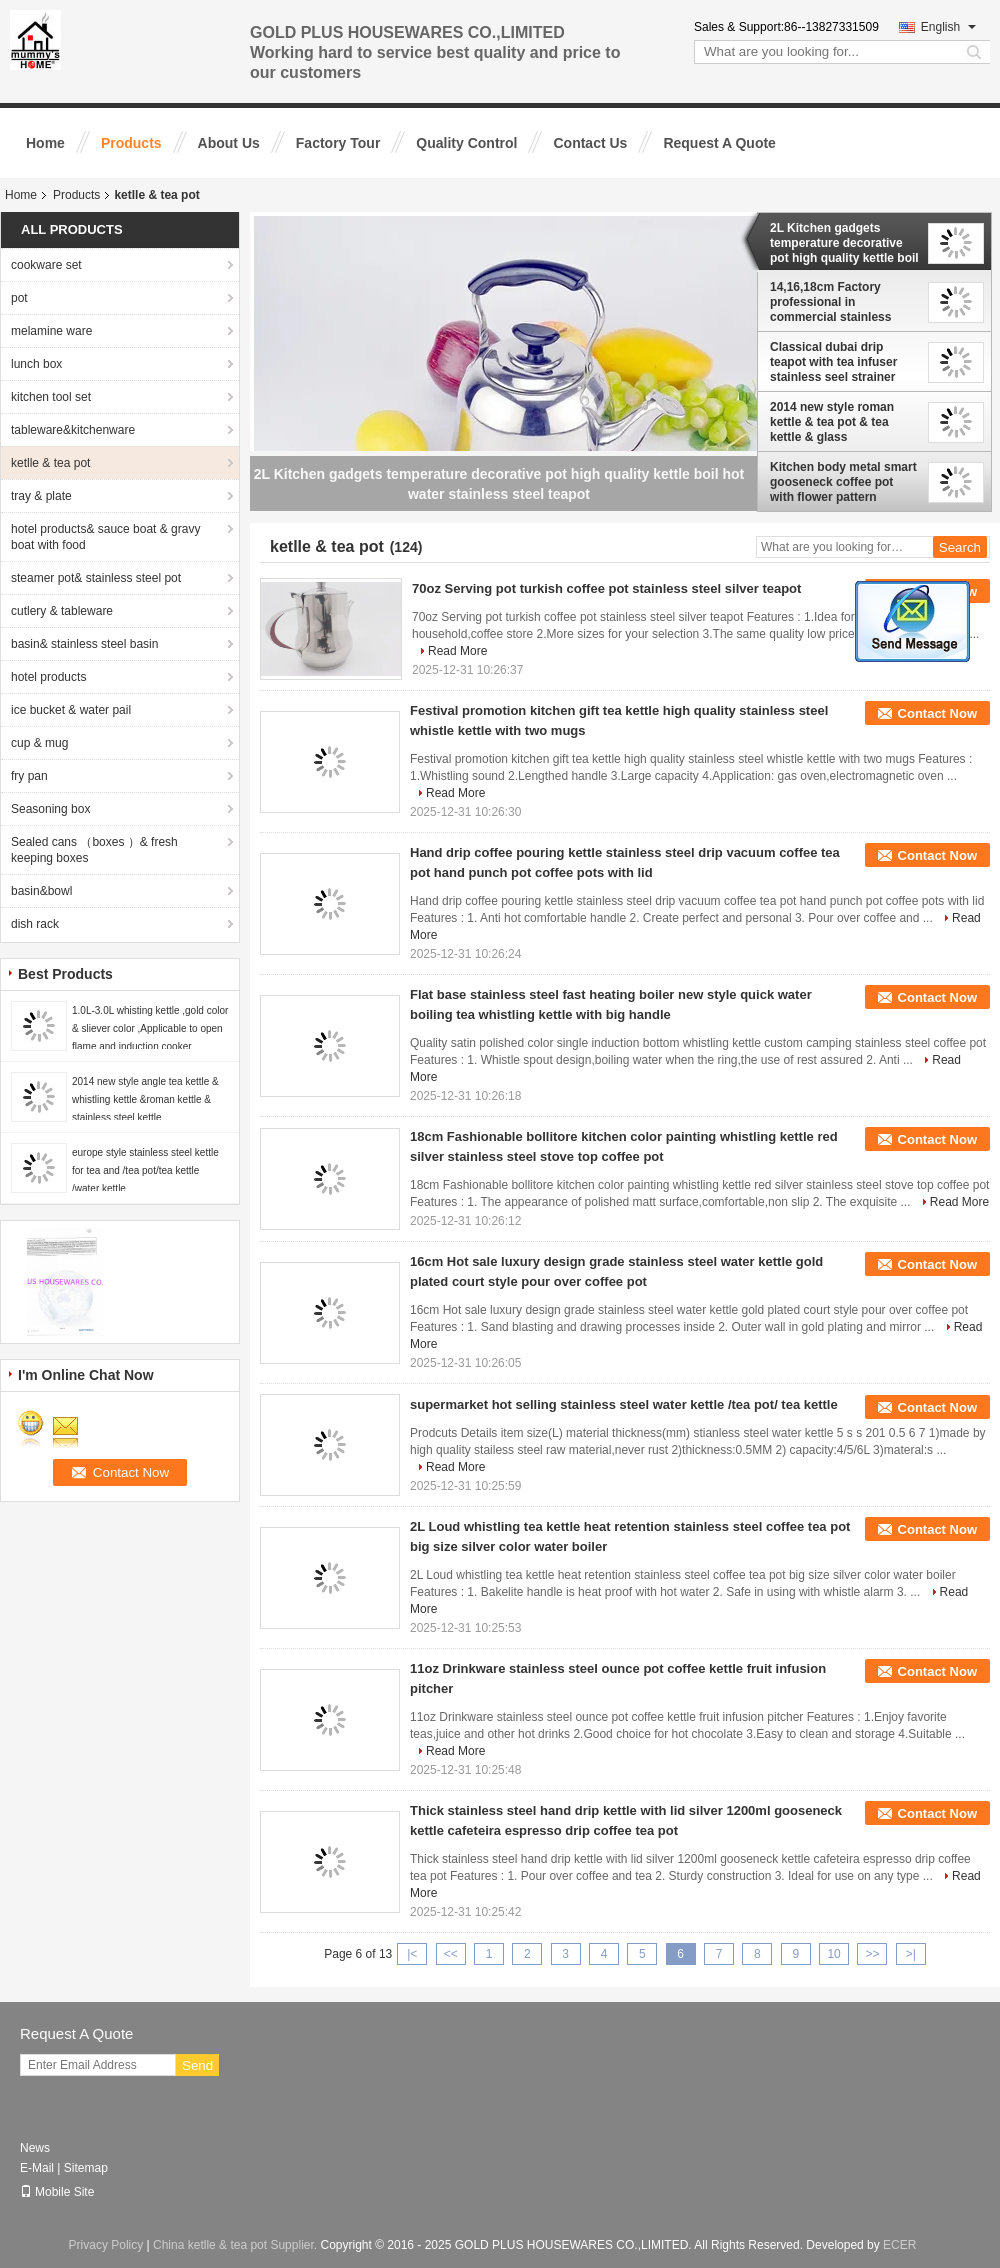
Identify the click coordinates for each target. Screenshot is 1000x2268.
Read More (457, 651)
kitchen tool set (51, 397)
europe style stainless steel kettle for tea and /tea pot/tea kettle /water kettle (145, 1170)
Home (45, 143)
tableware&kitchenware (73, 430)
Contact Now (937, 713)
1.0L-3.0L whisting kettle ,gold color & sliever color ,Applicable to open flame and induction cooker (150, 1028)
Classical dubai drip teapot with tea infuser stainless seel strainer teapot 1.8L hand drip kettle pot (833, 362)
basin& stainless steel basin (84, 644)
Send (197, 2065)
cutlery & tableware (62, 611)
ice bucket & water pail (71, 710)
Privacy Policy (106, 2245)
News (35, 2148)
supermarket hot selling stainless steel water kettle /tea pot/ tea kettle (624, 1404)
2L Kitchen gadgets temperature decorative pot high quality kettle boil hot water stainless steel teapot (844, 243)
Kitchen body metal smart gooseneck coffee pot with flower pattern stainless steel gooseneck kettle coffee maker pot (844, 482)
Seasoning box (50, 809)
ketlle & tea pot (50, 463)
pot (19, 298)
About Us (229, 143)
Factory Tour (338, 143)
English (948, 27)
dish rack (35, 924)
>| (911, 1954)
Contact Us (590, 143)
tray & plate (41, 496)
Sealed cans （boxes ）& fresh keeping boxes (94, 850)
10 (833, 1954)
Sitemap (86, 2168)
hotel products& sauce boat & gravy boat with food (105, 537)
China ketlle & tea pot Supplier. (236, 2245)
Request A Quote (719, 143)
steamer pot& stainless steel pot (96, 578)
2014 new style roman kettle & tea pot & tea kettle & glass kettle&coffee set (832, 422)
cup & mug (39, 743)
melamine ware (51, 331)
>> (872, 1954)
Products (131, 143)
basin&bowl (41, 891)
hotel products (48, 677)
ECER (899, 2245)
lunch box (36, 364)
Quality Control (466, 143)
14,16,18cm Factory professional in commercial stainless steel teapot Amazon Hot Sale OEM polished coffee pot (843, 302)
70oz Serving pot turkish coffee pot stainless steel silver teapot (606, 588)
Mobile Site (57, 2192)
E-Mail (37, 2168)
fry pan (29, 776)
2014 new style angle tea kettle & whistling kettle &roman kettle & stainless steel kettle (145, 1099)
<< (451, 1954)
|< (412, 1954)
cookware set (46, 265)
